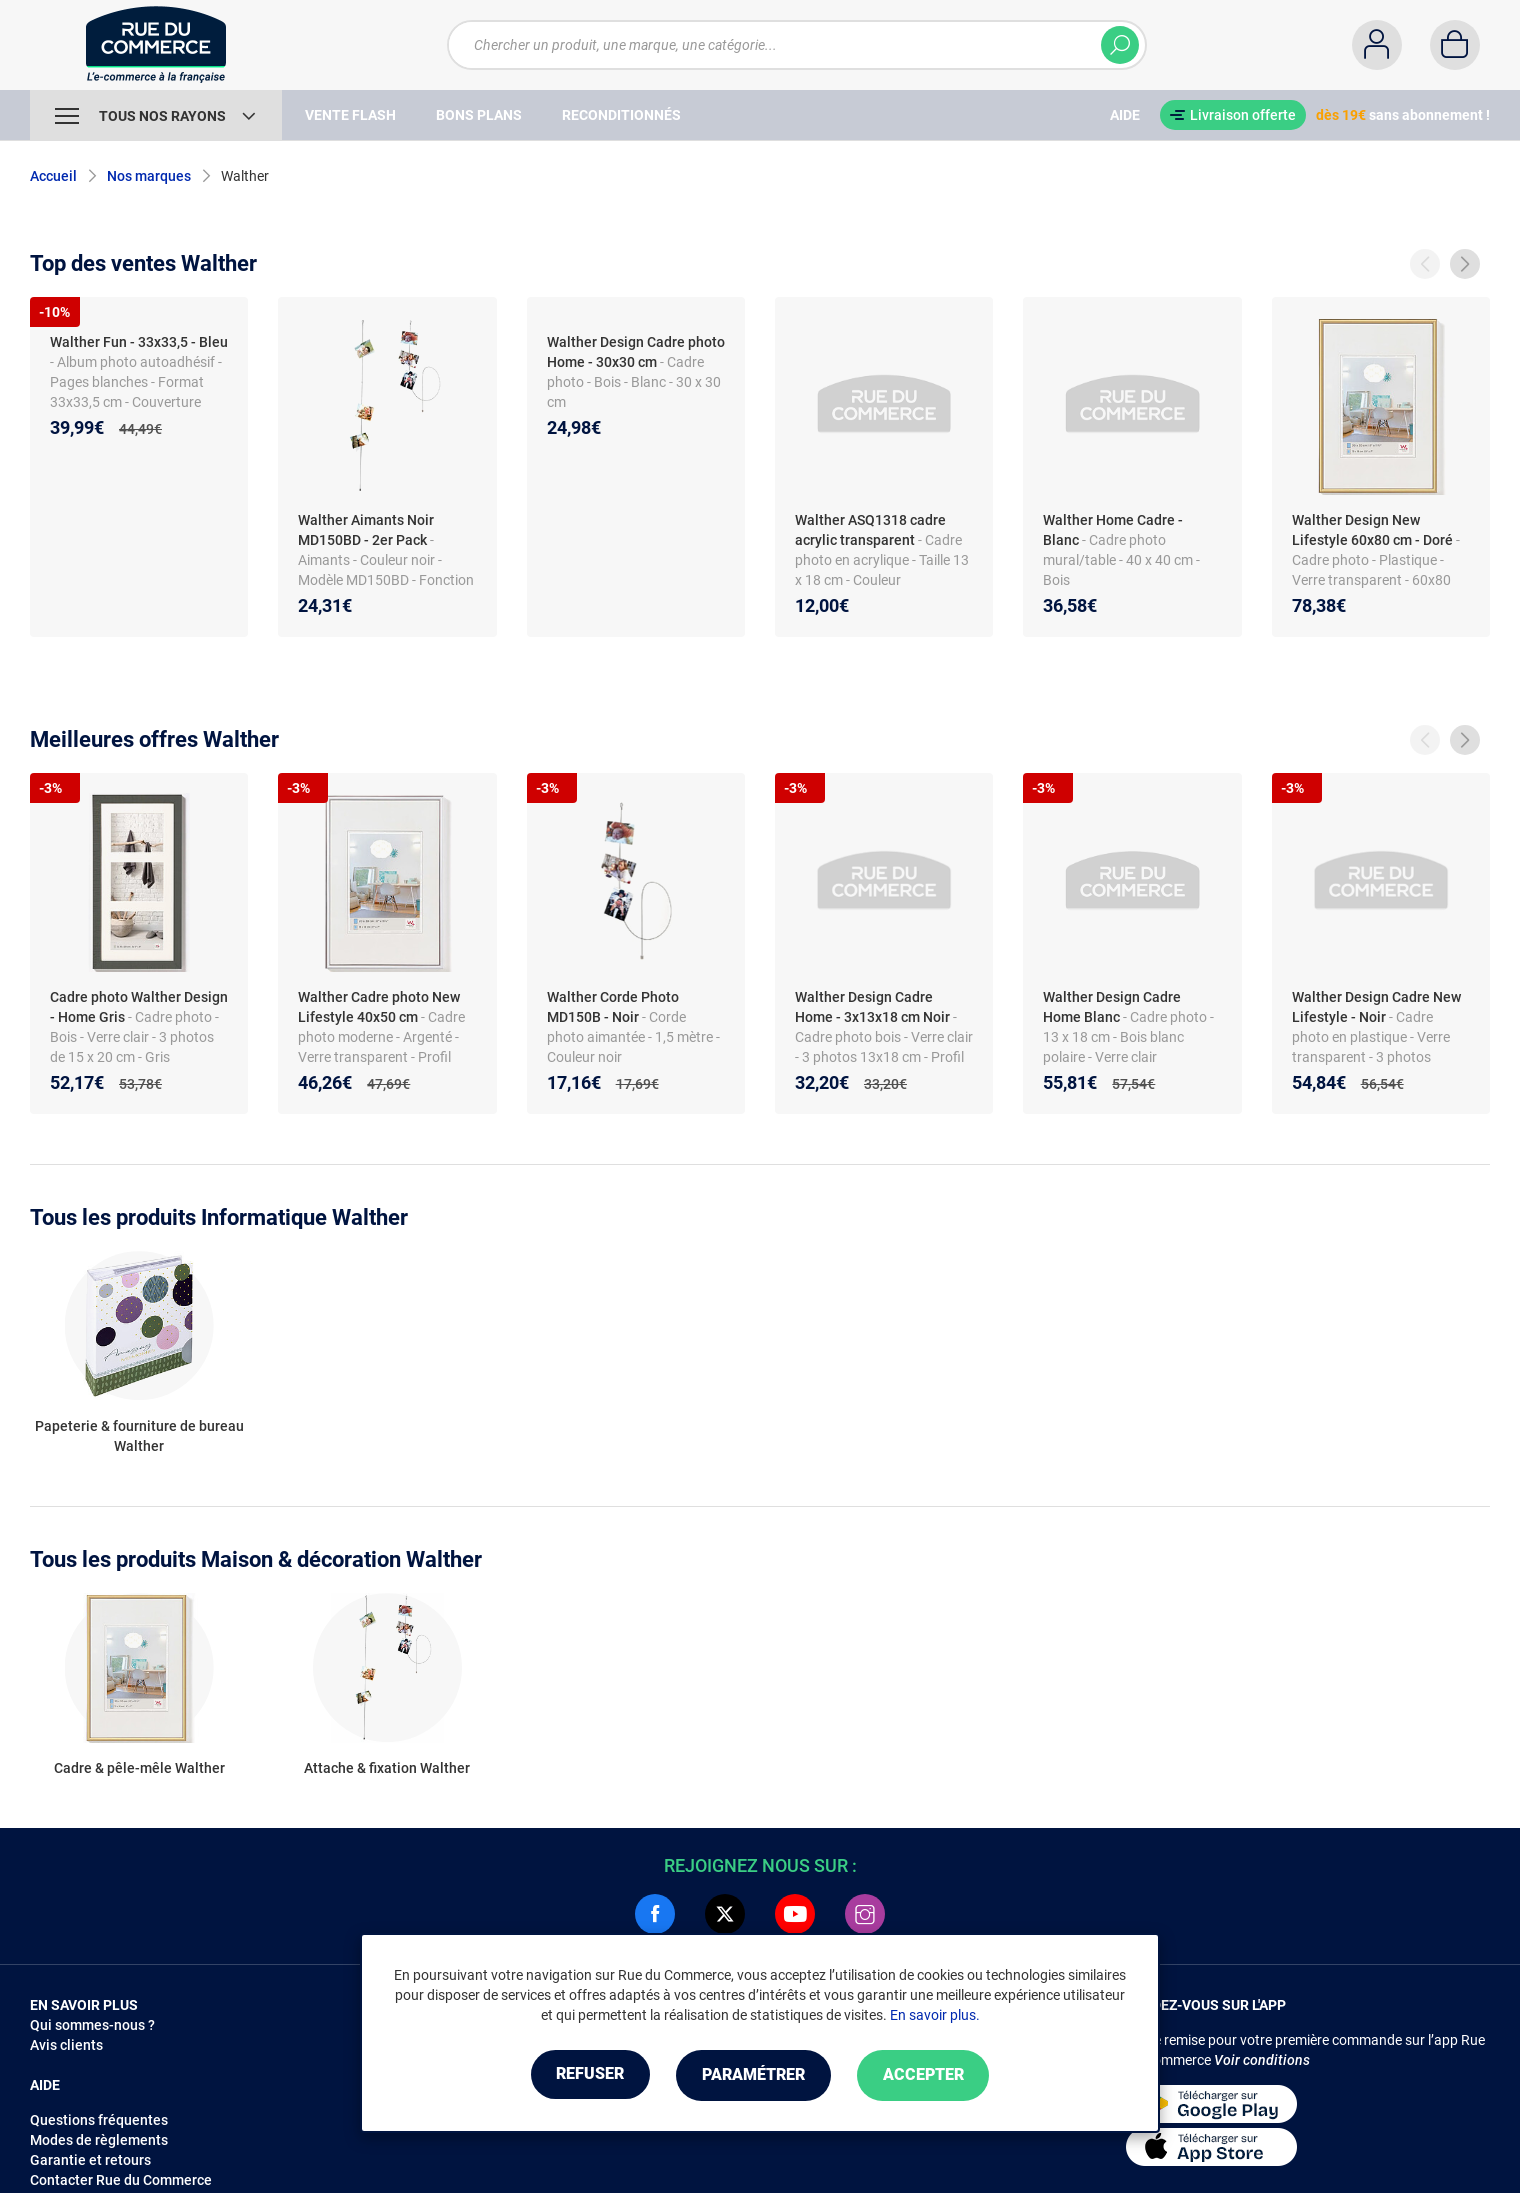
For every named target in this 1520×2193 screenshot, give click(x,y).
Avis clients (66, 2045)
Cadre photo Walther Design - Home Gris (139, 1007)
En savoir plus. (935, 2016)
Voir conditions (1262, 2060)
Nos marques (149, 176)
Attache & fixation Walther (387, 1768)
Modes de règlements (99, 2140)
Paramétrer (753, 2075)
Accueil (53, 176)
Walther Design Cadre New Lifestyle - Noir (1376, 1007)
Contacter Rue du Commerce (121, 2180)
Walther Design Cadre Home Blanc (1112, 1007)
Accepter (929, 2075)
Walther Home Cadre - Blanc (1113, 530)
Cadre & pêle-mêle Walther (139, 1768)
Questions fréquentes (99, 2120)
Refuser (584, 2075)
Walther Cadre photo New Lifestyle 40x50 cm (379, 1007)
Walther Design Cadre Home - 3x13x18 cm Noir (872, 1007)
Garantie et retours (90, 2160)
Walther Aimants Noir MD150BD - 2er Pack (366, 530)
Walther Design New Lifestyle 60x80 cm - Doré (1372, 530)
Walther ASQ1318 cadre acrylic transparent (870, 530)
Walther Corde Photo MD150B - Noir (613, 1007)
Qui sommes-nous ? (92, 2025)
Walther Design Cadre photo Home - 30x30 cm (636, 352)
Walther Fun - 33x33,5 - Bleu (139, 342)
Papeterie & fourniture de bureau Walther (139, 1436)
